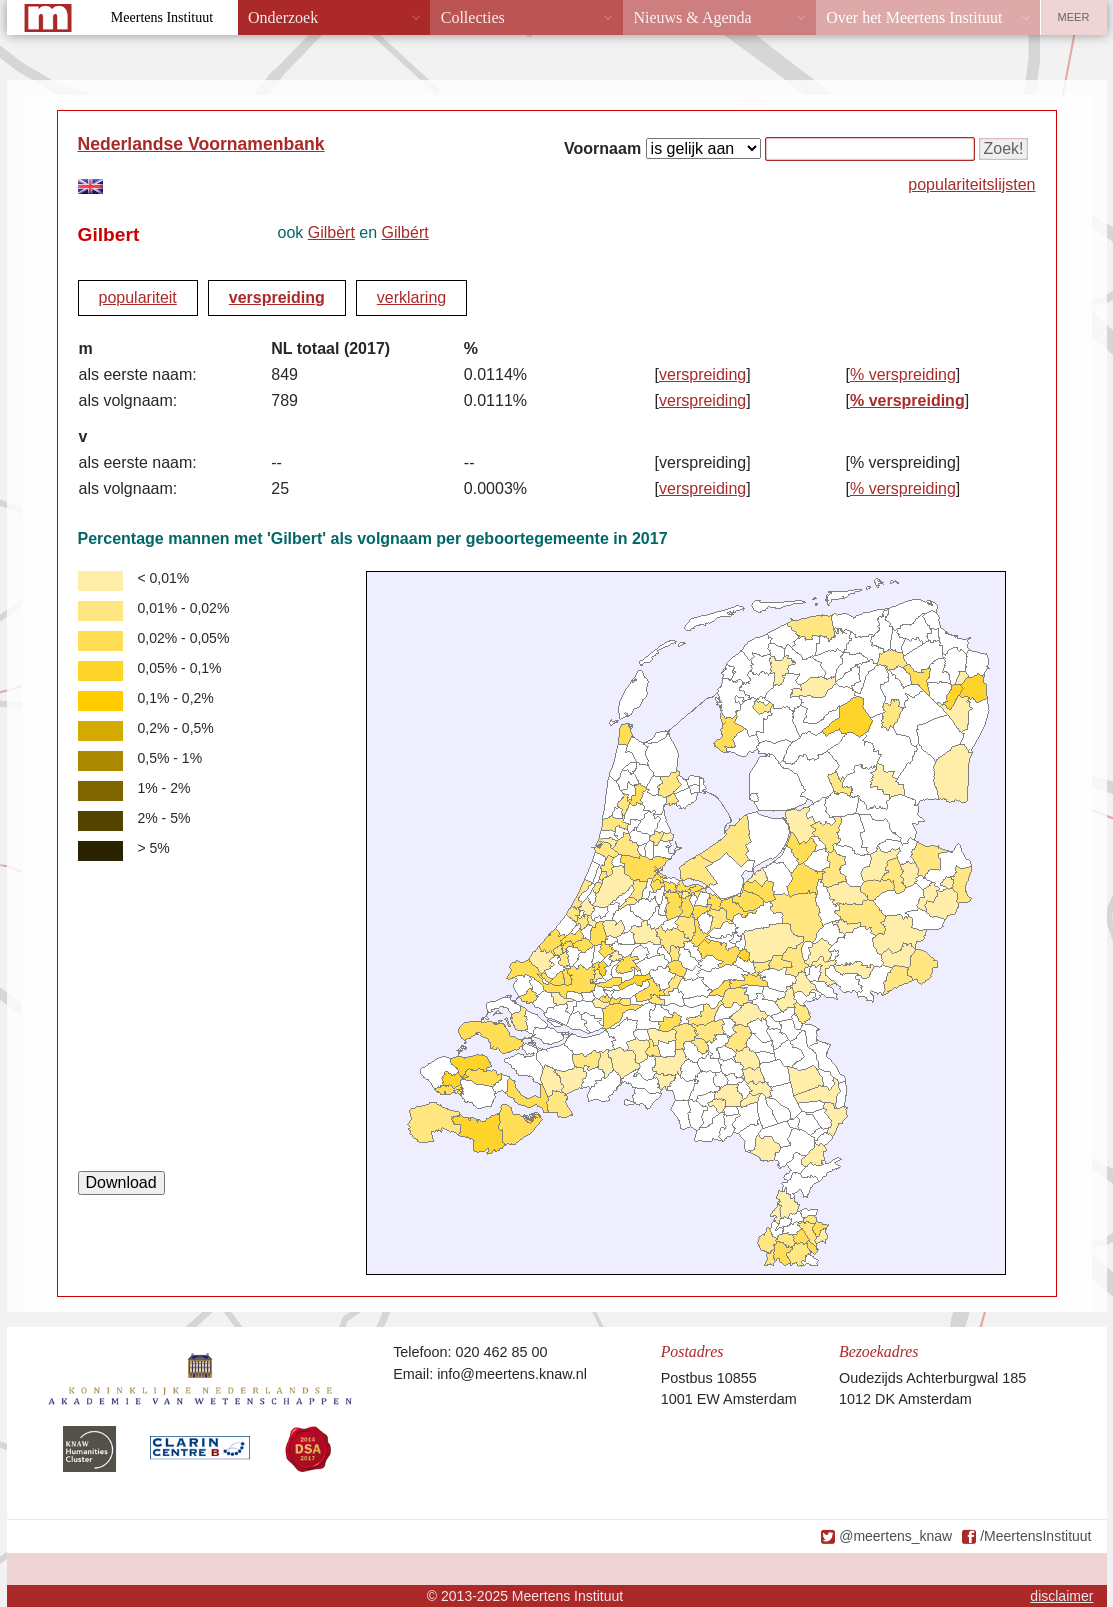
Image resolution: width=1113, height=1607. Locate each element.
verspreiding (277, 297)
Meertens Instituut (162, 17)
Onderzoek (283, 17)
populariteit (138, 297)
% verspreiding (903, 374)
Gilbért (405, 232)
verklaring (411, 297)
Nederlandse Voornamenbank (201, 144)
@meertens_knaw (895, 1536)
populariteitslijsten (971, 184)
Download (121, 1182)
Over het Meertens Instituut (914, 17)
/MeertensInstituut (1035, 1536)
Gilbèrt (331, 232)
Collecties (473, 17)
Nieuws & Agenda (692, 17)
